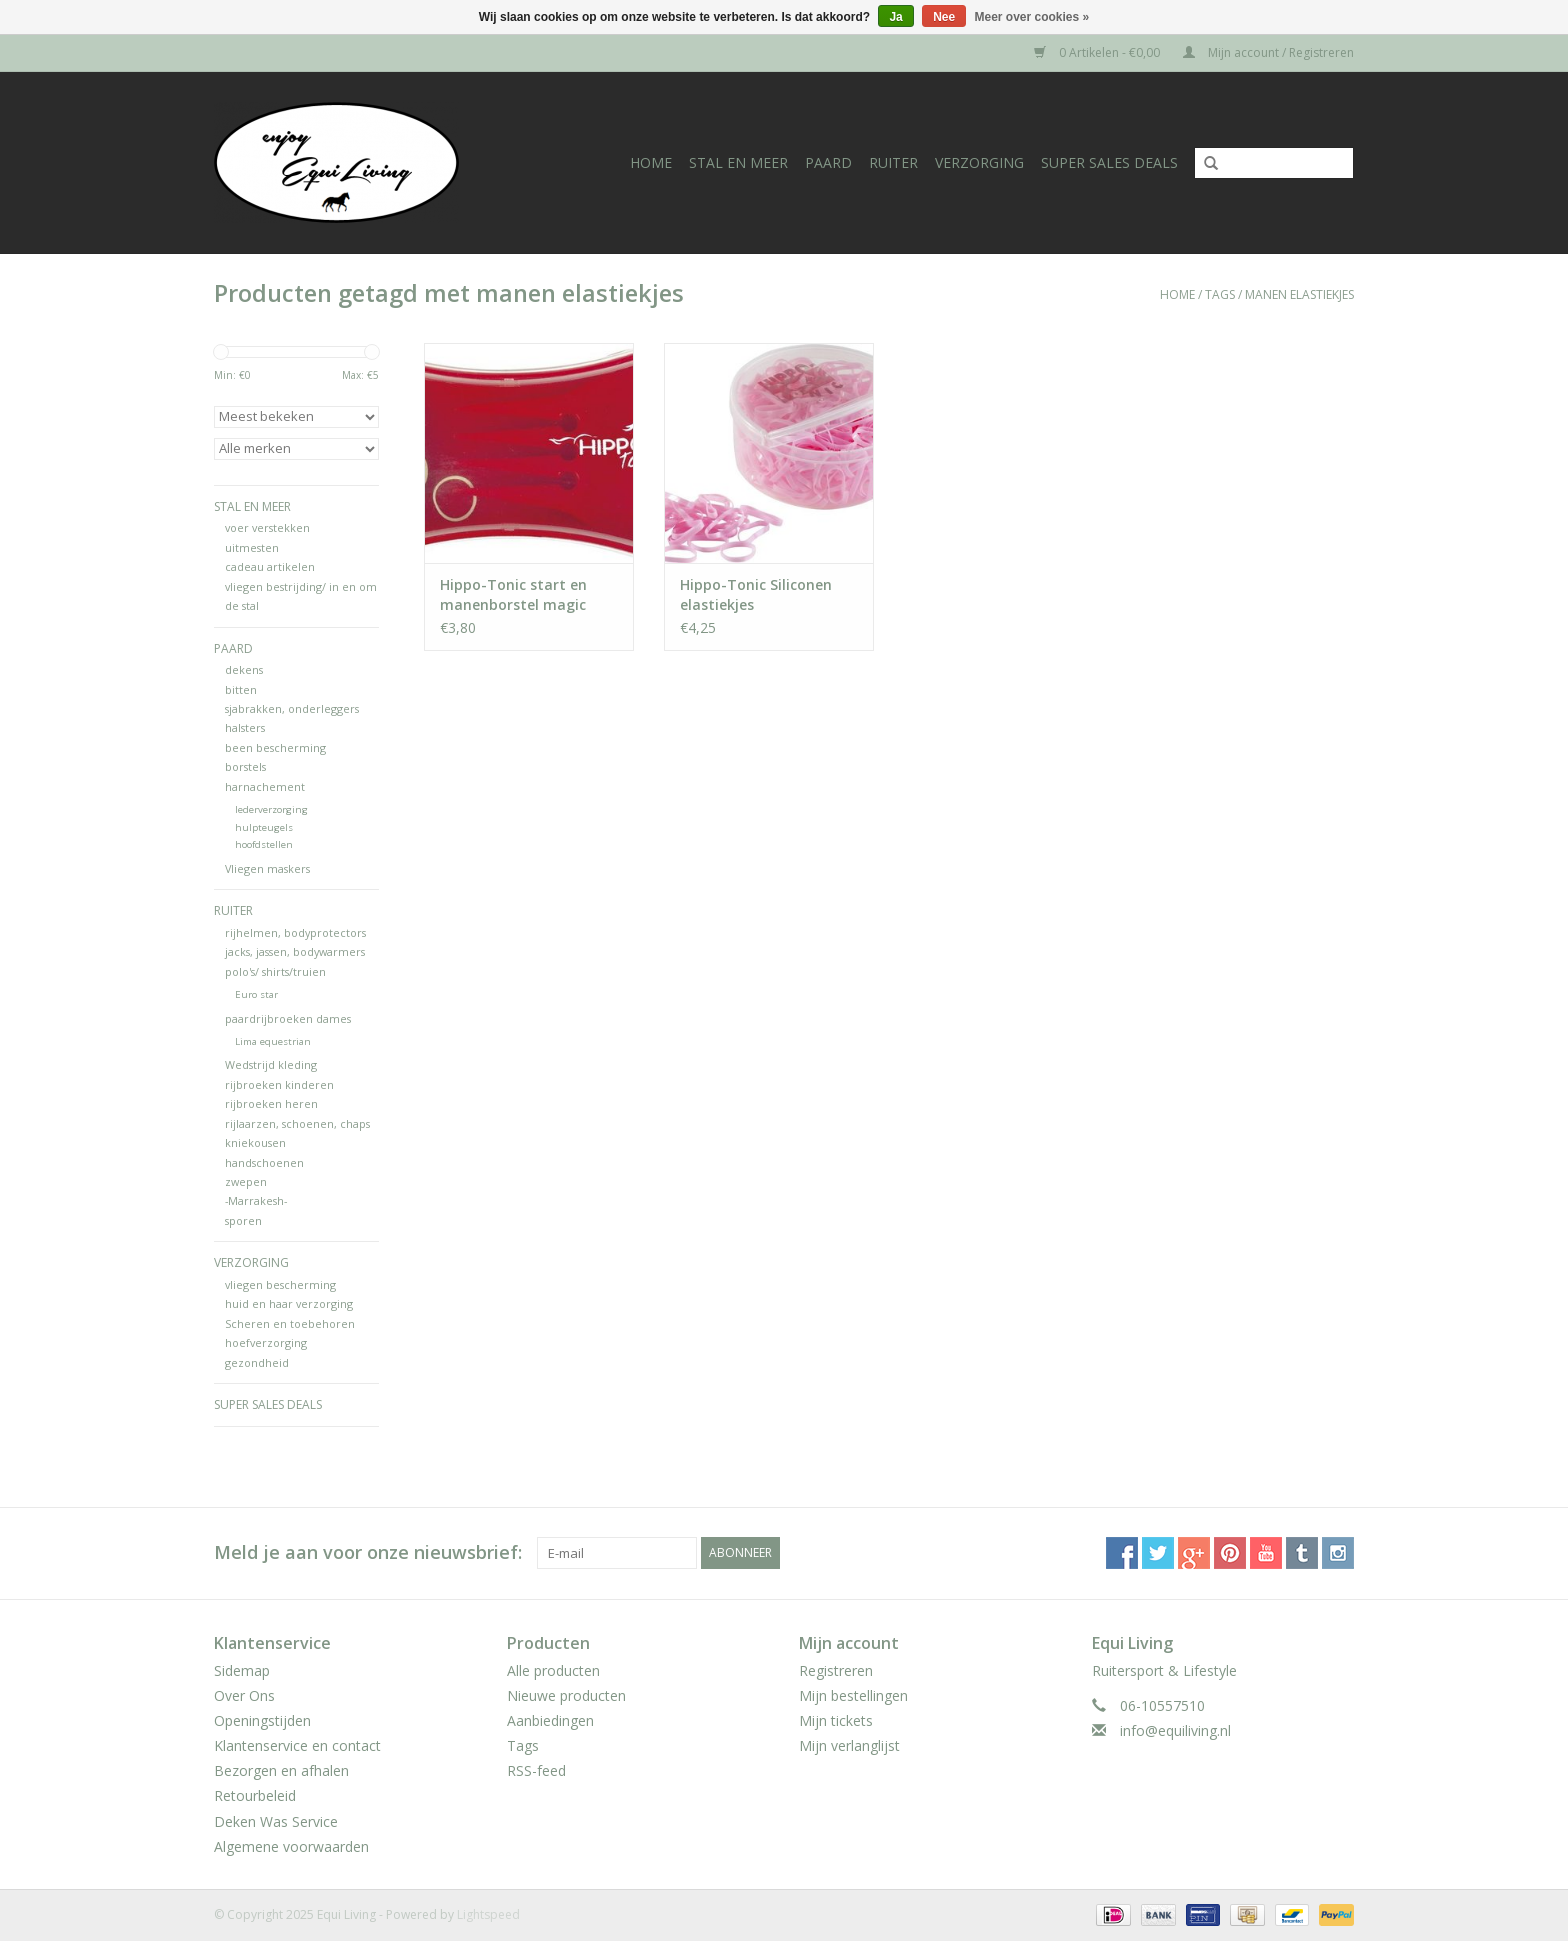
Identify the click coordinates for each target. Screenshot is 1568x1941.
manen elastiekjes (1299, 294)
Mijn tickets (836, 1720)
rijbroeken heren (271, 1103)
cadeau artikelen (270, 566)
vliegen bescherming (280, 1284)
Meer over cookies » (1032, 17)
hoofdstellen (264, 844)
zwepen (246, 1181)
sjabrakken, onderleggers (292, 708)
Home (651, 162)
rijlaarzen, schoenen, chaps (297, 1123)
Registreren (836, 1670)
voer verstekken (267, 527)
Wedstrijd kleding (271, 1064)
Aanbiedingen (550, 1720)
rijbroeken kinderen (279, 1084)
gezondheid (257, 1362)
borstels (245, 766)
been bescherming (275, 747)
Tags (1220, 294)
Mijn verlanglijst (849, 1745)
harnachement (265, 786)
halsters (245, 727)
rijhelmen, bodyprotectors (295, 932)
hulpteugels (264, 827)
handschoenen (264, 1162)
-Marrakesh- (256, 1200)
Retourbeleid (255, 1795)
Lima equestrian (273, 1041)
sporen (243, 1220)
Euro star (256, 994)
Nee (944, 17)
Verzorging (979, 162)
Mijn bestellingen (853, 1695)
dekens (244, 669)
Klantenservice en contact (297, 1745)
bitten (241, 689)
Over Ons (244, 1695)
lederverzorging (271, 809)
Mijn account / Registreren (1268, 52)
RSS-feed (536, 1770)
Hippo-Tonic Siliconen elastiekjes (756, 594)
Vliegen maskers (267, 868)
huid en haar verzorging (289, 1303)
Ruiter (893, 162)
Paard (828, 162)
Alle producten (553, 1670)
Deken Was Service (276, 1821)
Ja (895, 17)
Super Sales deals (1109, 162)
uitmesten (252, 547)
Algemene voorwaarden (291, 1846)
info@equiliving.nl (1175, 1730)
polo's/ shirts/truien (275, 971)
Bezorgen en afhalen (281, 1770)
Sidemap (242, 1670)
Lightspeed (488, 1914)
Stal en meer (738, 162)
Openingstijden (262, 1720)
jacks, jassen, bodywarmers (295, 951)
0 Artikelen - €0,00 (1098, 52)
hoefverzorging (266, 1342)
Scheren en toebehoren (290, 1323)
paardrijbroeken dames (288, 1018)
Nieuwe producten (566, 1695)
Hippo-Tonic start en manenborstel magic (513, 594)
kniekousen (255, 1142)
